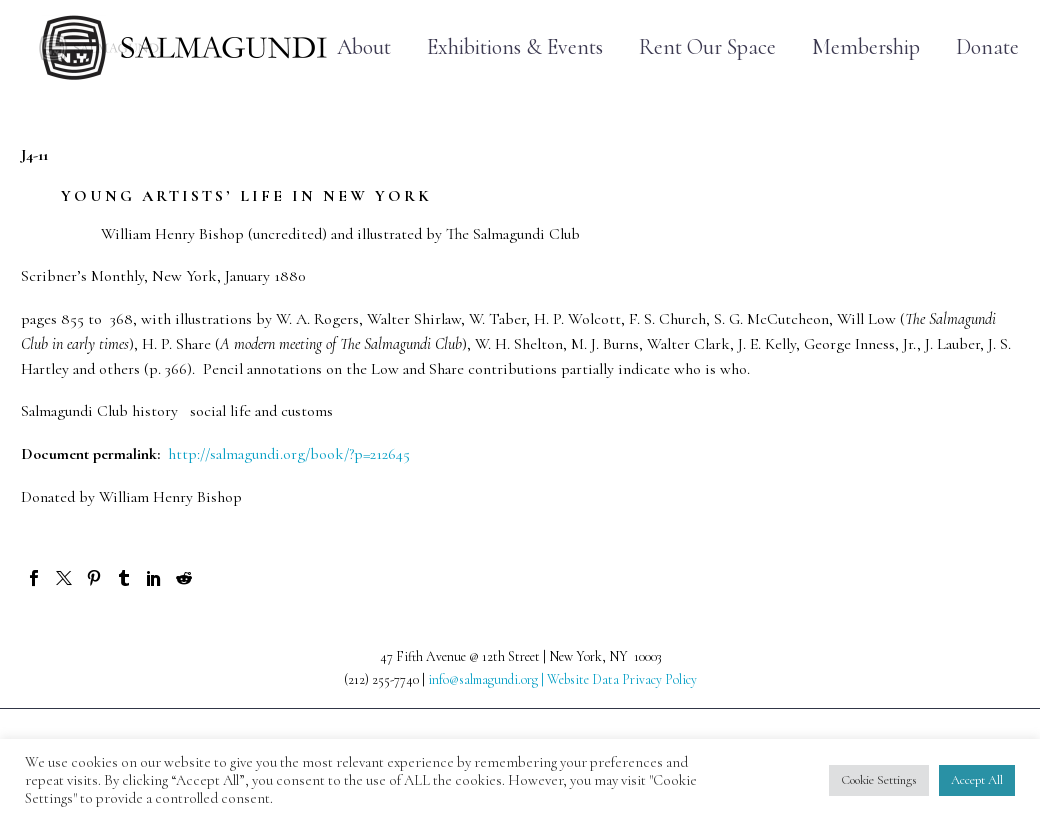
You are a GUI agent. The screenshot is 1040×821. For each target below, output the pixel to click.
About (364, 47)
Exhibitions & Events (515, 47)
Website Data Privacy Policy (622, 679)
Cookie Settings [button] (879, 780)
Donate (987, 47)
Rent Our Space (707, 47)
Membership (866, 47)
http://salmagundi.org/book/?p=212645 (287, 454)
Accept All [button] (977, 780)
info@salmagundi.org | (487, 679)
